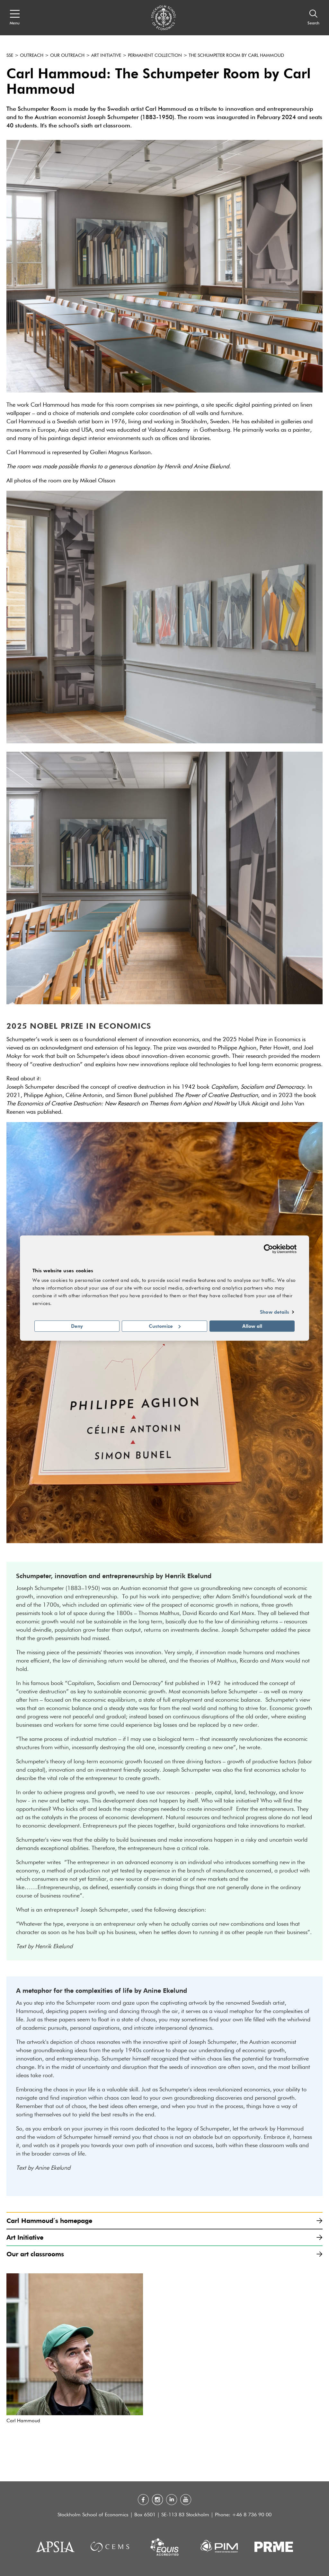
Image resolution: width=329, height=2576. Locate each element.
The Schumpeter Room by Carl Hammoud (236, 55)
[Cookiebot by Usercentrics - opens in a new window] (268, 1249)
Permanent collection (155, 55)
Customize (165, 1326)
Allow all (252, 1326)
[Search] (313, 17)
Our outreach (67, 55)
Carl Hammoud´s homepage (164, 2221)
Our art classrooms (164, 2254)
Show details (274, 1312)
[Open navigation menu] (14, 17)
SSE (9, 55)
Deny (77, 1326)
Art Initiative (106, 55)
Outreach (31, 55)
